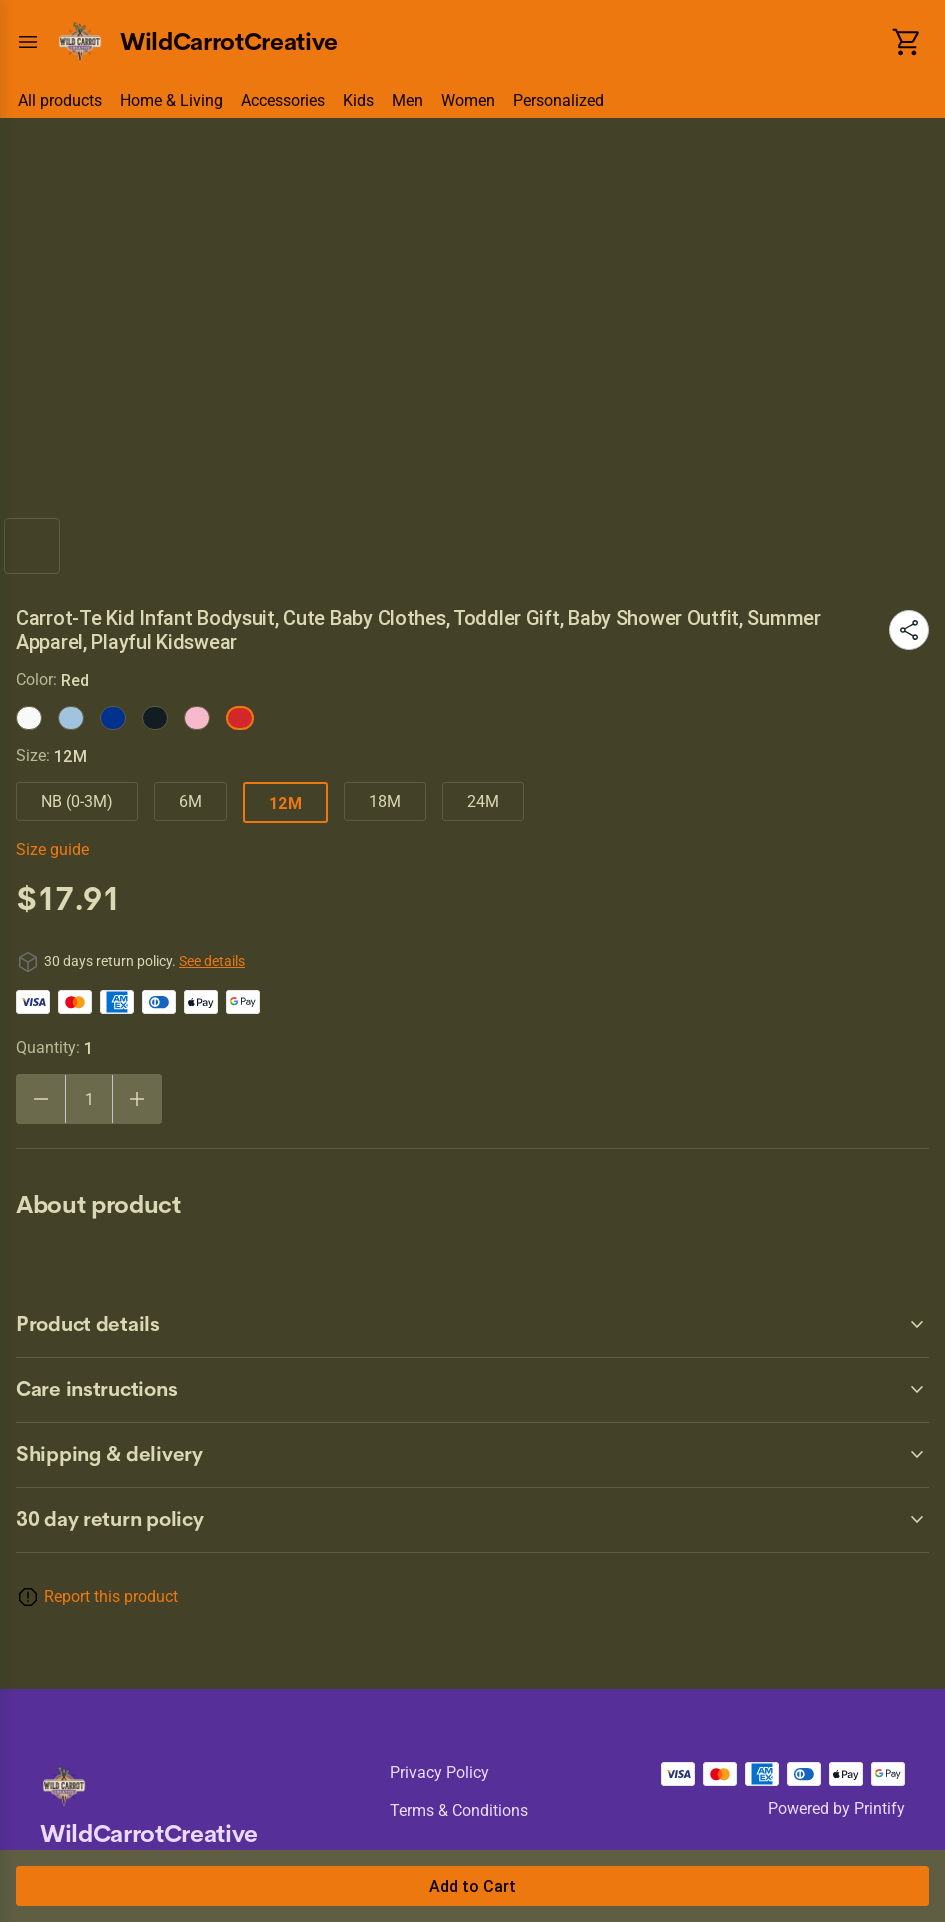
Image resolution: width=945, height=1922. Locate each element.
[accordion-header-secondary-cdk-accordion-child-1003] (472, 1455)
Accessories (283, 100)
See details (212, 961)
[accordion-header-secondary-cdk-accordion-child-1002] (472, 1390)
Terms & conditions (459, 1810)
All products (60, 100)
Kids (358, 100)
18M (385, 801)
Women (468, 100)
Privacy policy (439, 1772)
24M (483, 801)
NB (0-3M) (77, 801)
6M (190, 801)
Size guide (52, 849)
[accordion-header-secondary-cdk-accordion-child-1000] (472, 1520)
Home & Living (171, 100)
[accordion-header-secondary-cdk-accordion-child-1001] (472, 1325)
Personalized (558, 100)
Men (407, 100)
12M (285, 803)
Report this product (111, 1596)
